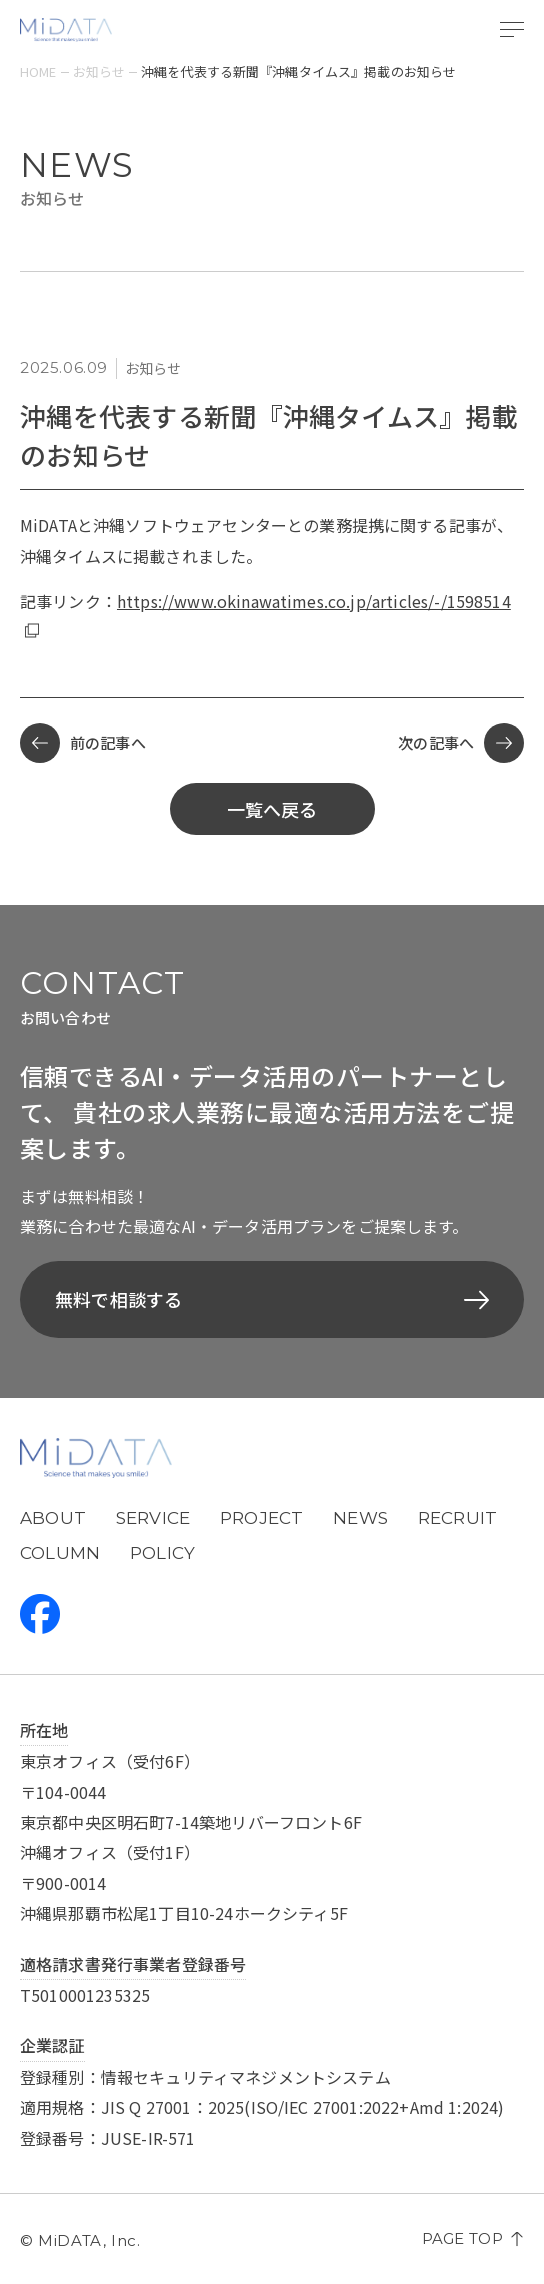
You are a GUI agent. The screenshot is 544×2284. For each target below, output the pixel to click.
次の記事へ (461, 743)
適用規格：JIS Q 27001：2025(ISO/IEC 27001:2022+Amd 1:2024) (262, 2107)
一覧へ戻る (272, 809)
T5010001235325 (85, 1995)
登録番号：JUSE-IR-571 (108, 2138)
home (38, 71)
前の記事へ (83, 743)
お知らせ (99, 71)
